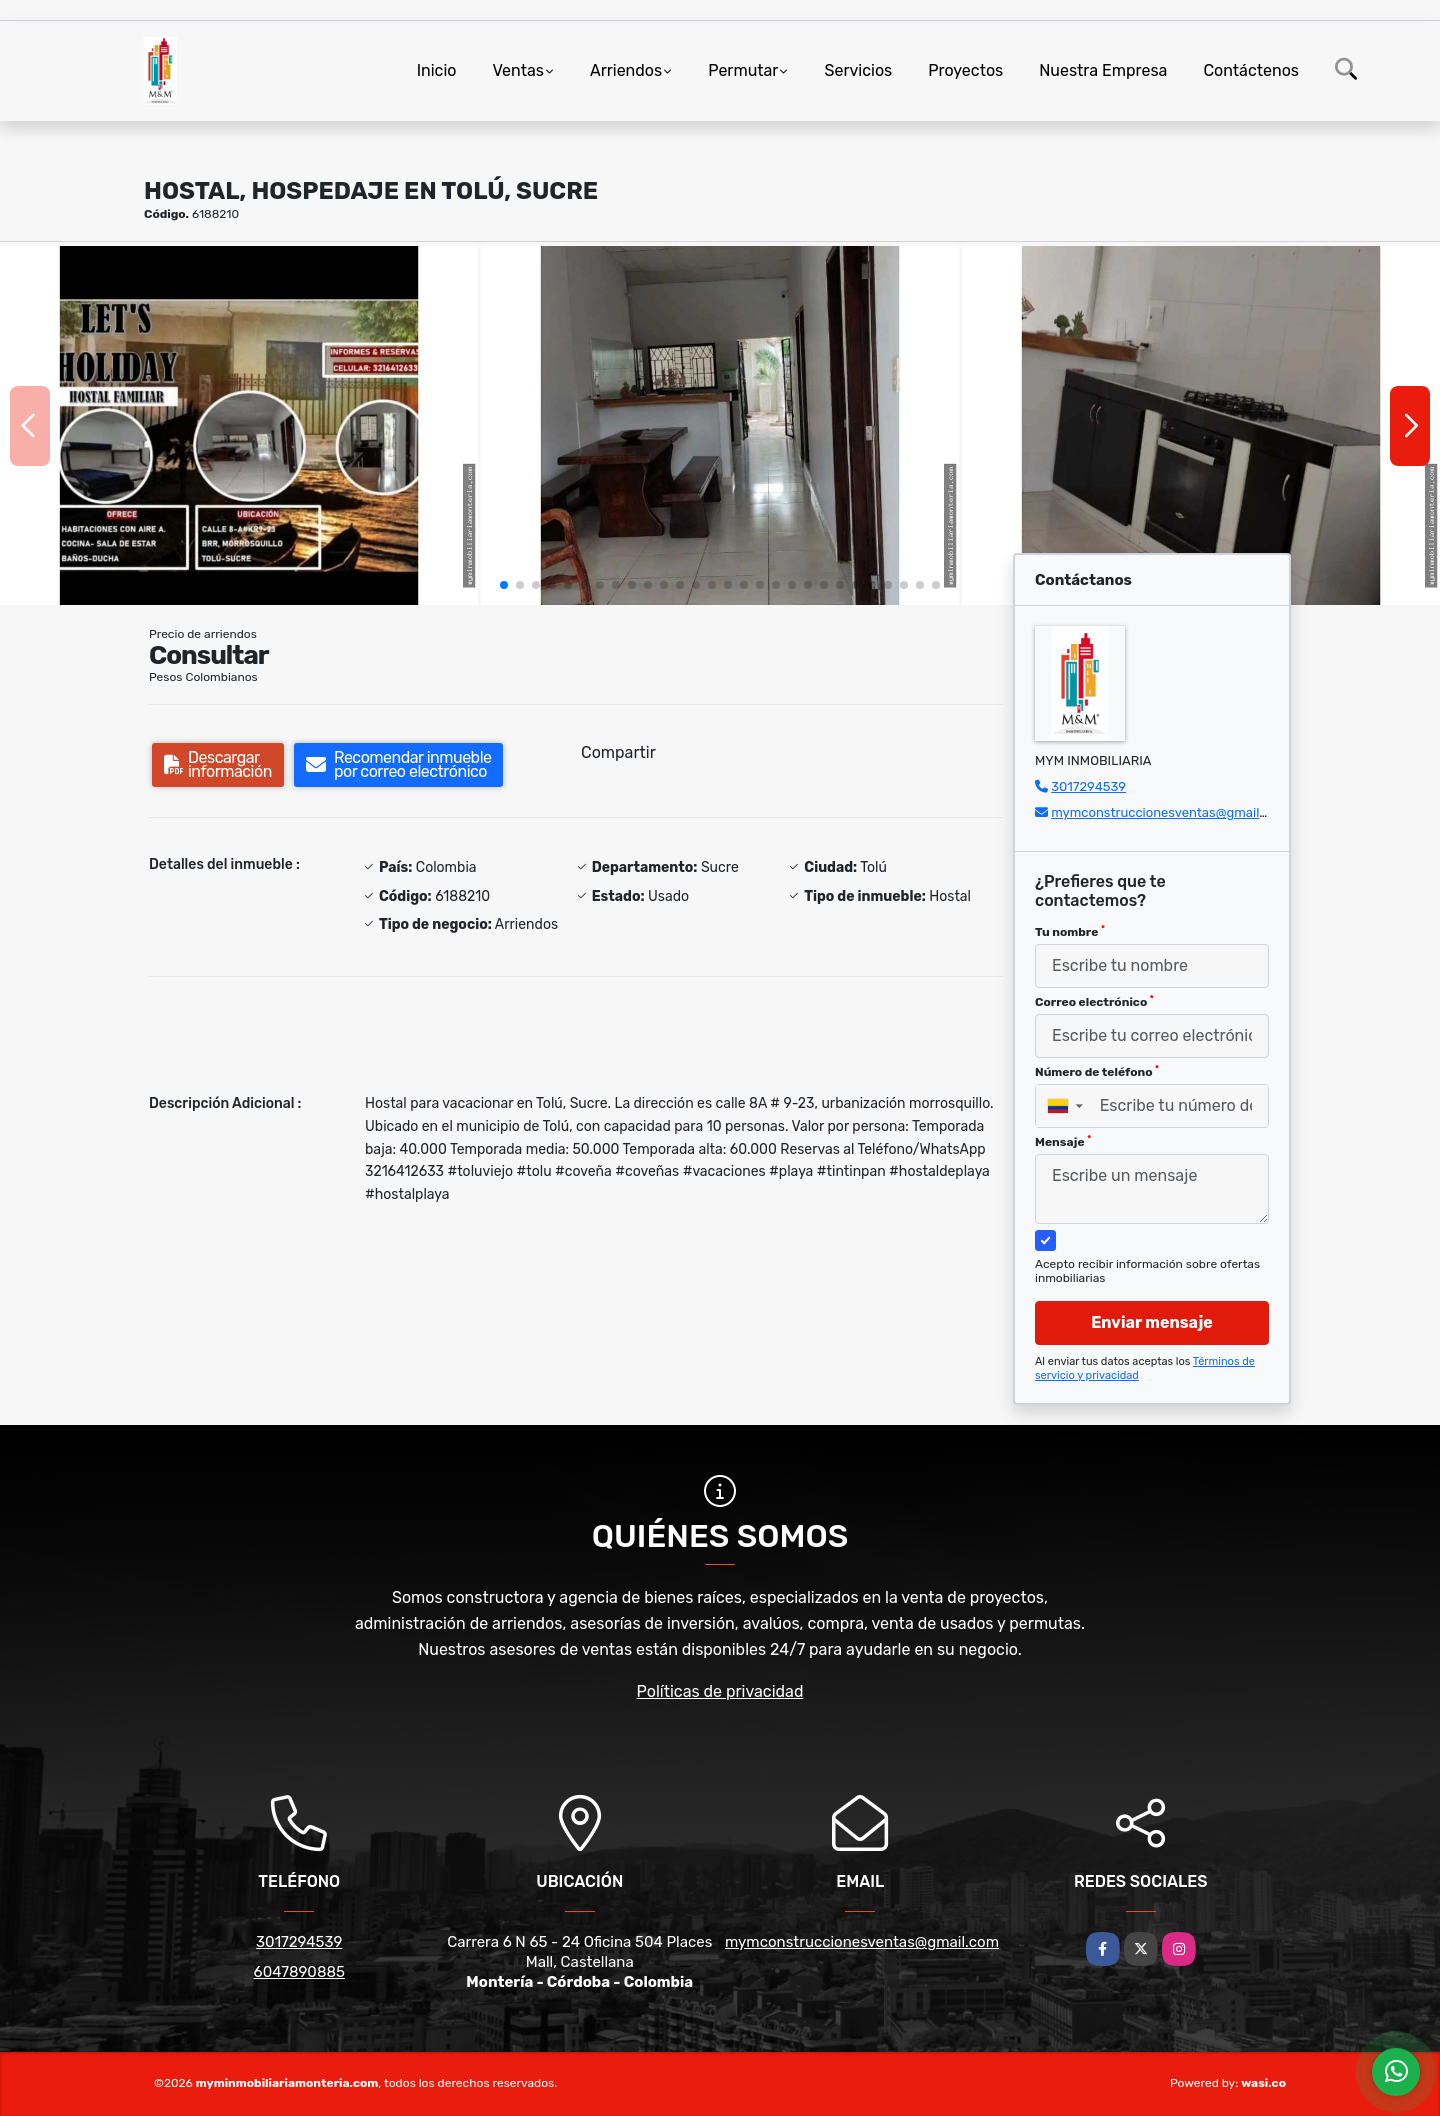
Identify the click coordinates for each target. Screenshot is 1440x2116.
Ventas (517, 70)
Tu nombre (1070, 932)
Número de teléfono (1097, 1072)
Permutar (743, 70)
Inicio (437, 70)
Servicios (858, 70)
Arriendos (626, 70)
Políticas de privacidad (720, 1691)
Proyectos (965, 70)
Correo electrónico (1094, 1002)
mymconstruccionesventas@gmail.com (1169, 812)
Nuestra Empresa (1103, 70)
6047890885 (299, 1972)
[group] (239, 425)
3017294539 (1088, 786)
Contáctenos (1251, 70)
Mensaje (1063, 1142)
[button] (504, 585)
